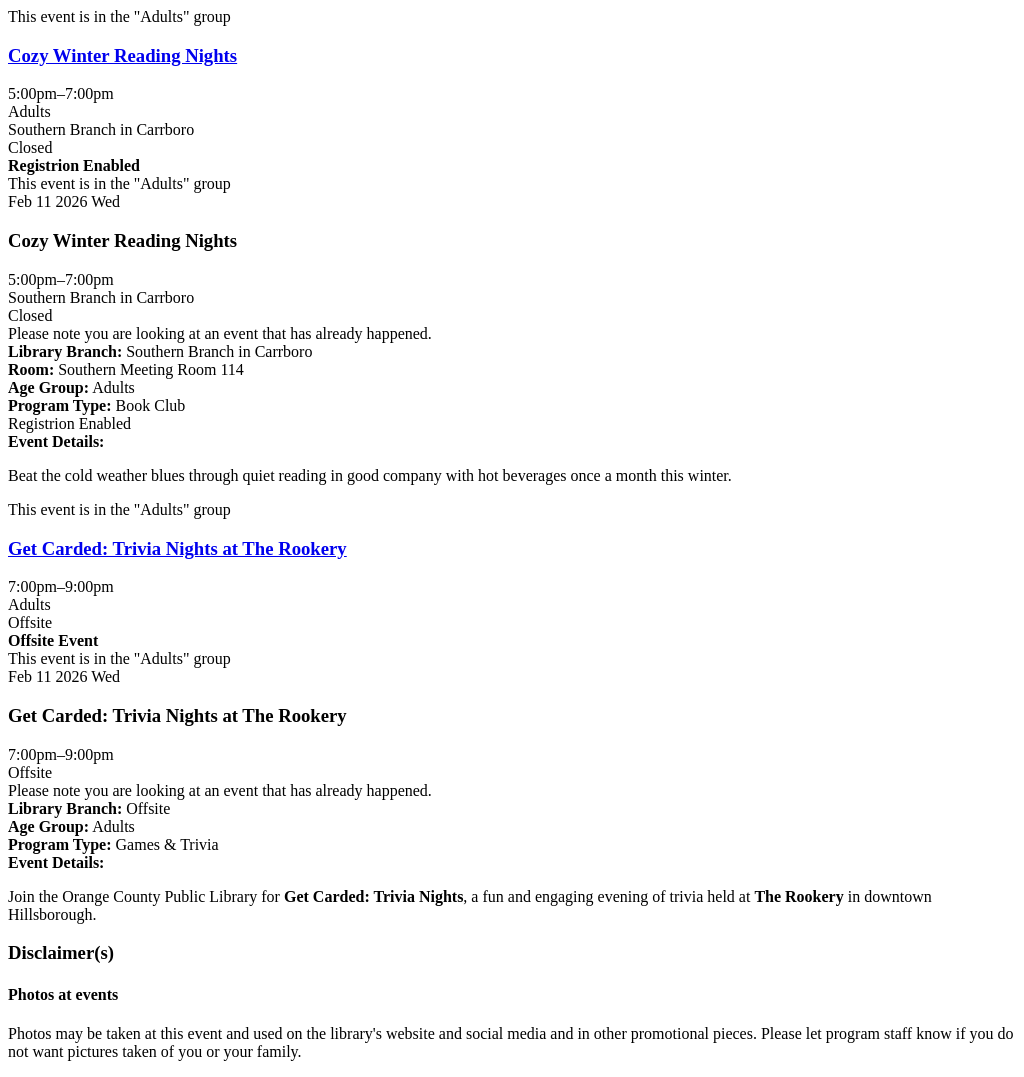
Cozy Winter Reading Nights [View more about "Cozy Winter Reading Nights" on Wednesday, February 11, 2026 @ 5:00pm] (122, 55)
